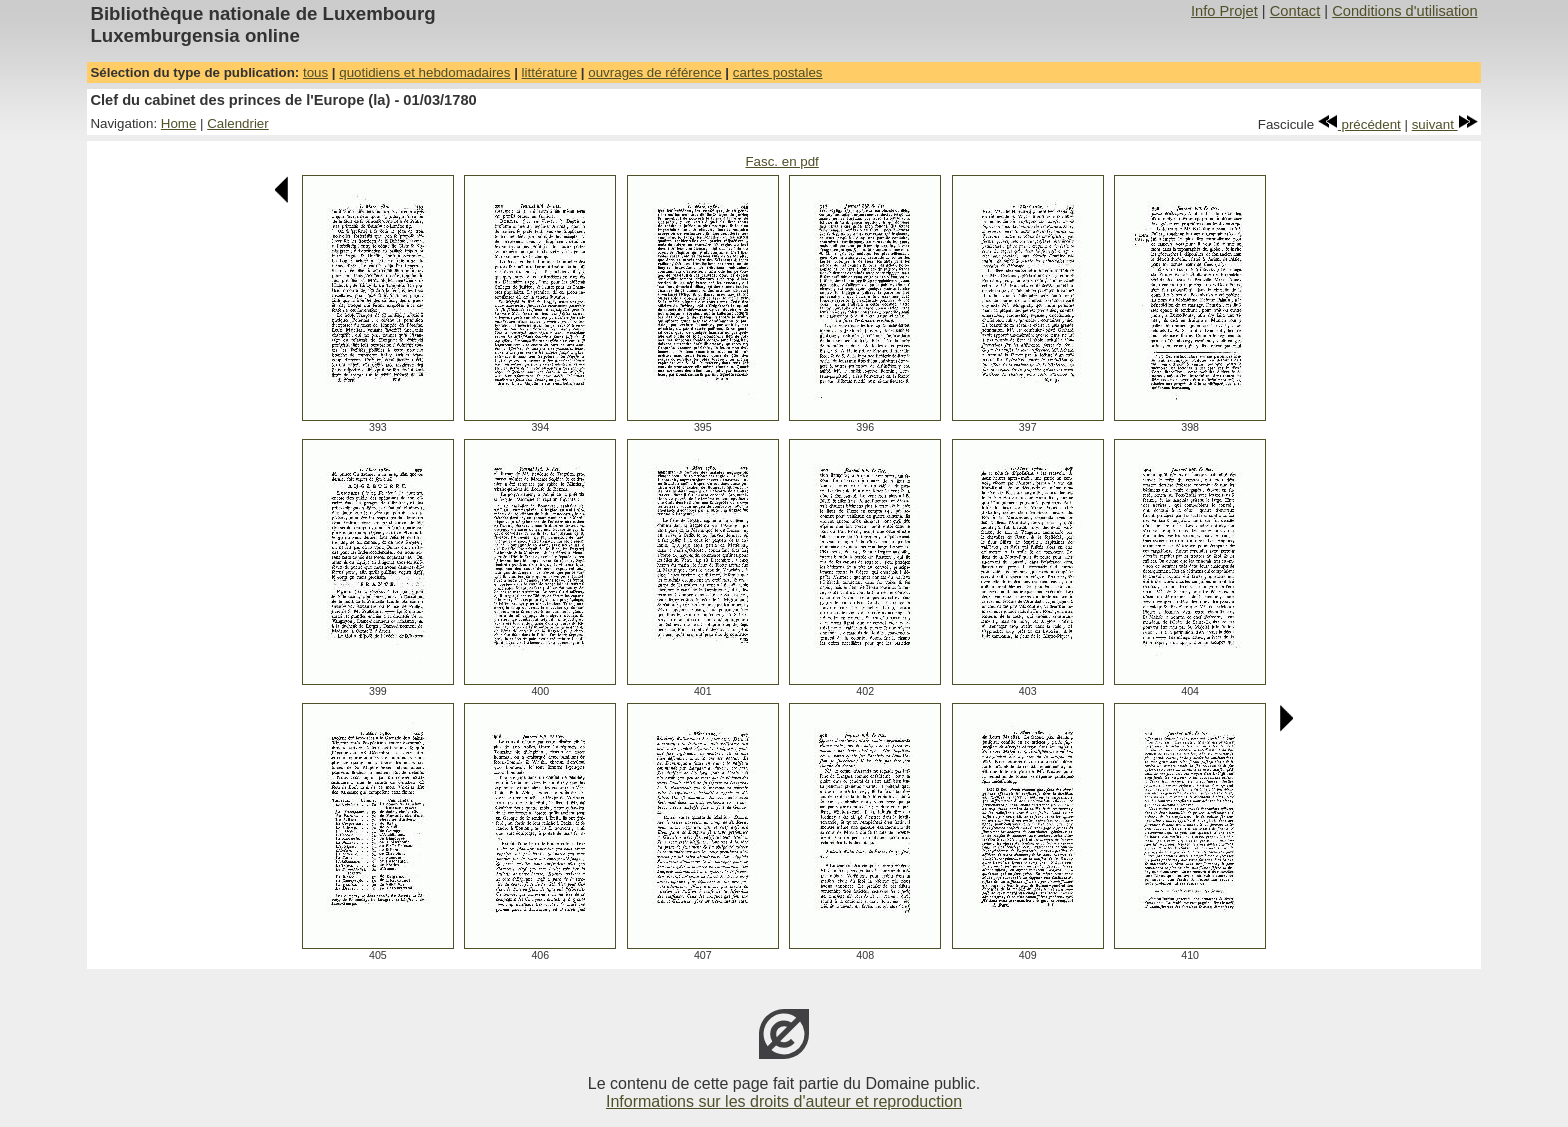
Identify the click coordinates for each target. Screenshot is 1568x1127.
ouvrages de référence (654, 72)
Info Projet (1224, 11)
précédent (1359, 124)
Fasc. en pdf (781, 161)
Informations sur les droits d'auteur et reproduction (784, 1101)
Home (179, 123)
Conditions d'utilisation (1404, 11)
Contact (1295, 11)
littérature (550, 72)
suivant (1445, 124)
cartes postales (778, 72)
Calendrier (238, 123)
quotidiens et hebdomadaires (424, 72)
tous (315, 72)
